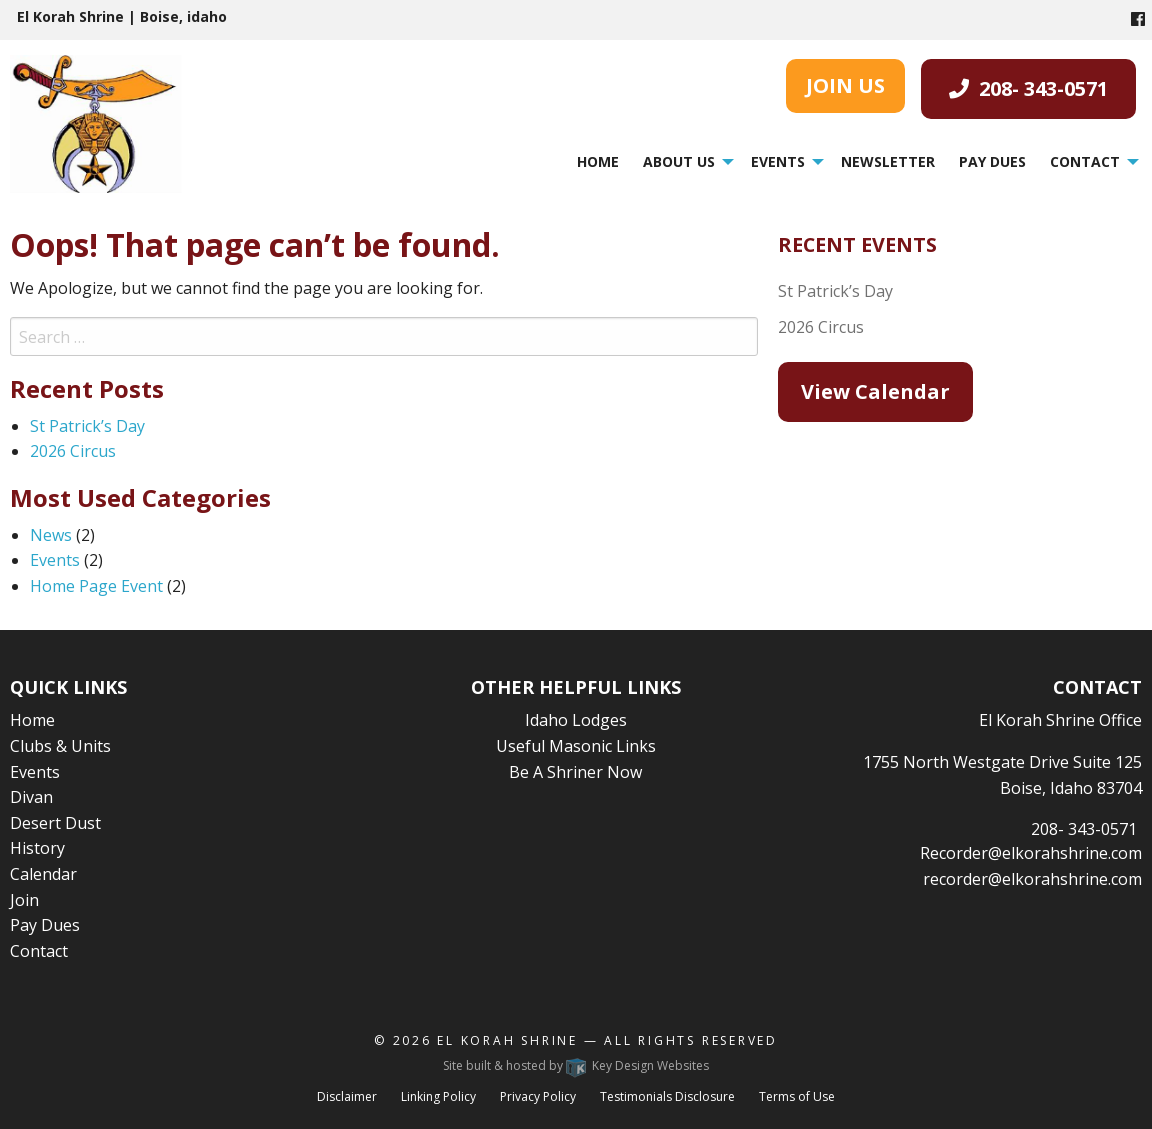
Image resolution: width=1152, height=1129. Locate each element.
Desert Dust (55, 823)
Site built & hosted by (576, 1065)
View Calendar (875, 391)
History (37, 848)
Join (24, 900)
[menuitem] (598, 161)
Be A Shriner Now (575, 772)
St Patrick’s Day (87, 426)
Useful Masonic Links (576, 746)
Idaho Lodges (576, 720)
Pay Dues (992, 161)
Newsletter (888, 161)
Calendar (43, 874)
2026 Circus (73, 451)
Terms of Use (797, 1096)
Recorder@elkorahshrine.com (1031, 853)
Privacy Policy (538, 1096)
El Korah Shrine (507, 1040)
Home (598, 161)
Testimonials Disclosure (667, 1096)
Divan (31, 797)
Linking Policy (438, 1096)
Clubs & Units (60, 746)
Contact (1085, 161)
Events (778, 161)
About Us (679, 161)
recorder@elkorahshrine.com (1032, 879)
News (51, 535)
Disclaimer (347, 1096)
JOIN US (845, 85)
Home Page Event (96, 586)
